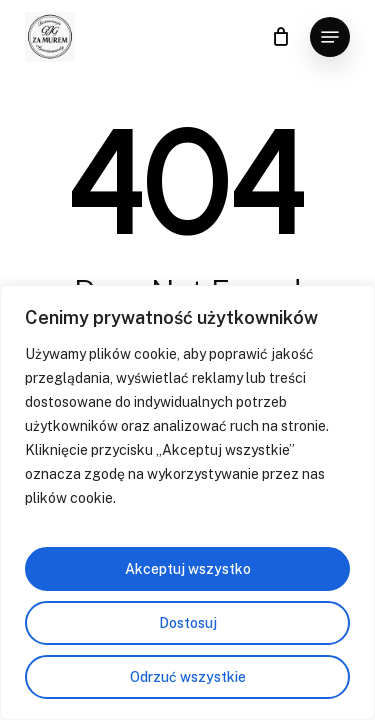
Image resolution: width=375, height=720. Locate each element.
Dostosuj (188, 623)
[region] (187, 502)
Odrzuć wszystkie (188, 677)
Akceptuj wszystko (188, 569)
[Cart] (280, 37)
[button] (330, 37)
